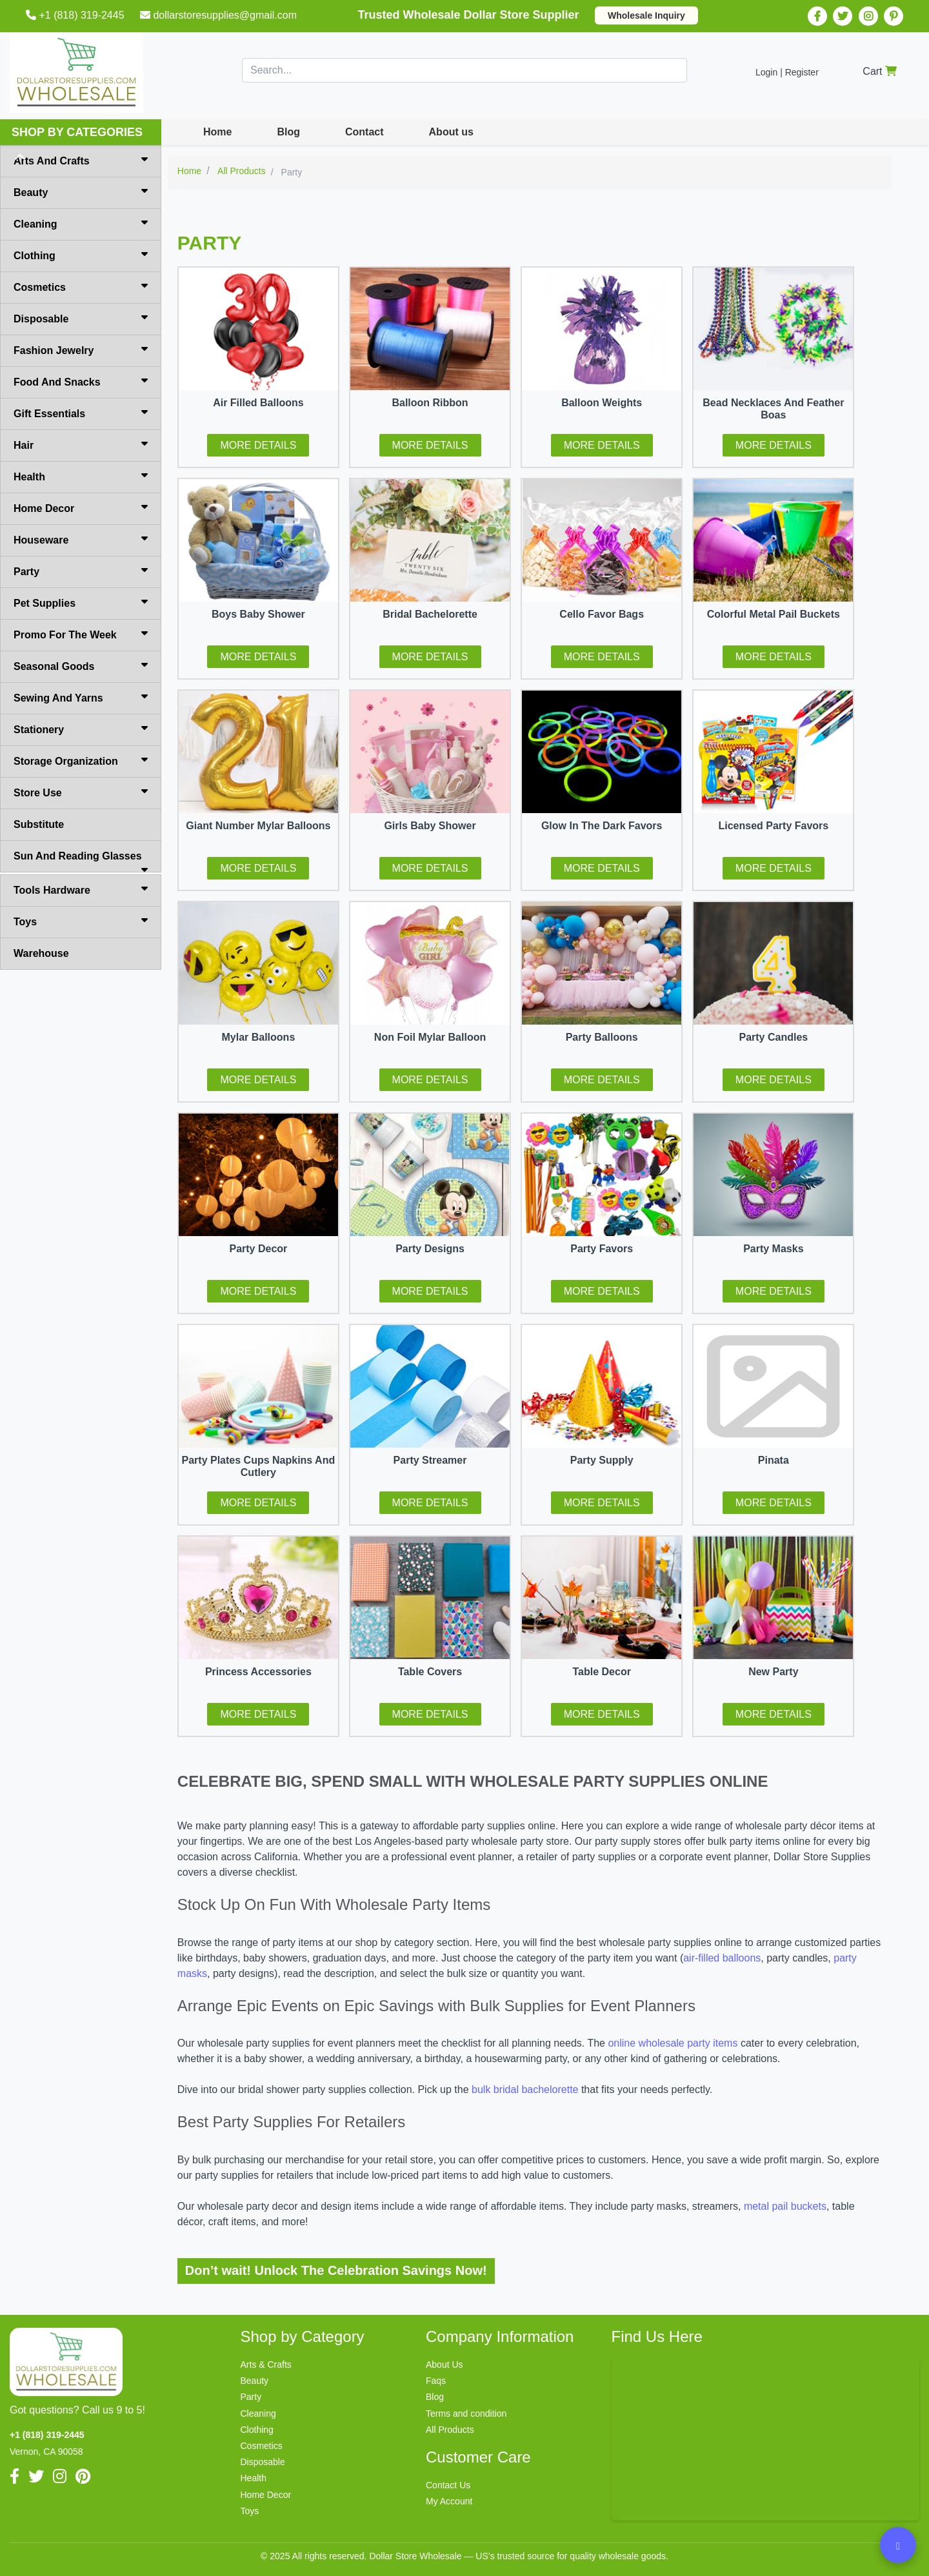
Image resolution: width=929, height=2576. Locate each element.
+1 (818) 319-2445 (76, 15)
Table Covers (430, 1671)
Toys (81, 920)
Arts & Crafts (266, 2364)
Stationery (81, 728)
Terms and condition (466, 2413)
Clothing (81, 254)
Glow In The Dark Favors (602, 825)
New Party (773, 1671)
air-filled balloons (722, 1957)
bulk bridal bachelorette (525, 2089)
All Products (450, 2429)
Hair (81, 444)
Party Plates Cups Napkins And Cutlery (258, 1466)
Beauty (81, 191)
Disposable (81, 317)
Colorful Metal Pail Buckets (773, 614)
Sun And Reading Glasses (81, 861)
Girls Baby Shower (429, 825)
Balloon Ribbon (430, 402)
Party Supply (602, 1460)
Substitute (39, 824)
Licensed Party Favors (773, 825)
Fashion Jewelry (81, 349)
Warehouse (41, 953)
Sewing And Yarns (81, 697)
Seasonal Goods (81, 665)
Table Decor (601, 1671)
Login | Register (787, 72)
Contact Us (448, 2485)
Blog (288, 131)
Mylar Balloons (258, 1037)
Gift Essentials (81, 412)
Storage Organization (81, 760)
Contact (364, 131)
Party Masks (773, 1248)
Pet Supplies (81, 602)
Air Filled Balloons (258, 402)
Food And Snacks (81, 381)
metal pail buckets (785, 2206)
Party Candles (773, 1037)
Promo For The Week (81, 633)
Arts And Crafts (81, 159)
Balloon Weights (601, 402)
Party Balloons (602, 1037)
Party (81, 570)
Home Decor (81, 507)
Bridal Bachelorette (430, 614)
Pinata (773, 1460)
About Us (444, 2364)
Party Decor (258, 1248)
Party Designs (429, 1248)
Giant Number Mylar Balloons (258, 825)
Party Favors (601, 1248)
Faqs (436, 2380)
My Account (449, 2501)
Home (217, 131)
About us (451, 131)
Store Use (81, 791)
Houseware (81, 539)
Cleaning (81, 223)
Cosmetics (81, 286)
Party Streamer (430, 1460)
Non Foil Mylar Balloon (430, 1037)
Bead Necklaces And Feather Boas (773, 408)
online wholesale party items (672, 2043)
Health (81, 475)
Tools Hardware (81, 889)
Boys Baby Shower (258, 614)
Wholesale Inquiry (646, 15)
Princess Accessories (258, 1671)
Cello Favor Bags (601, 614)
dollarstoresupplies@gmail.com (219, 15)
